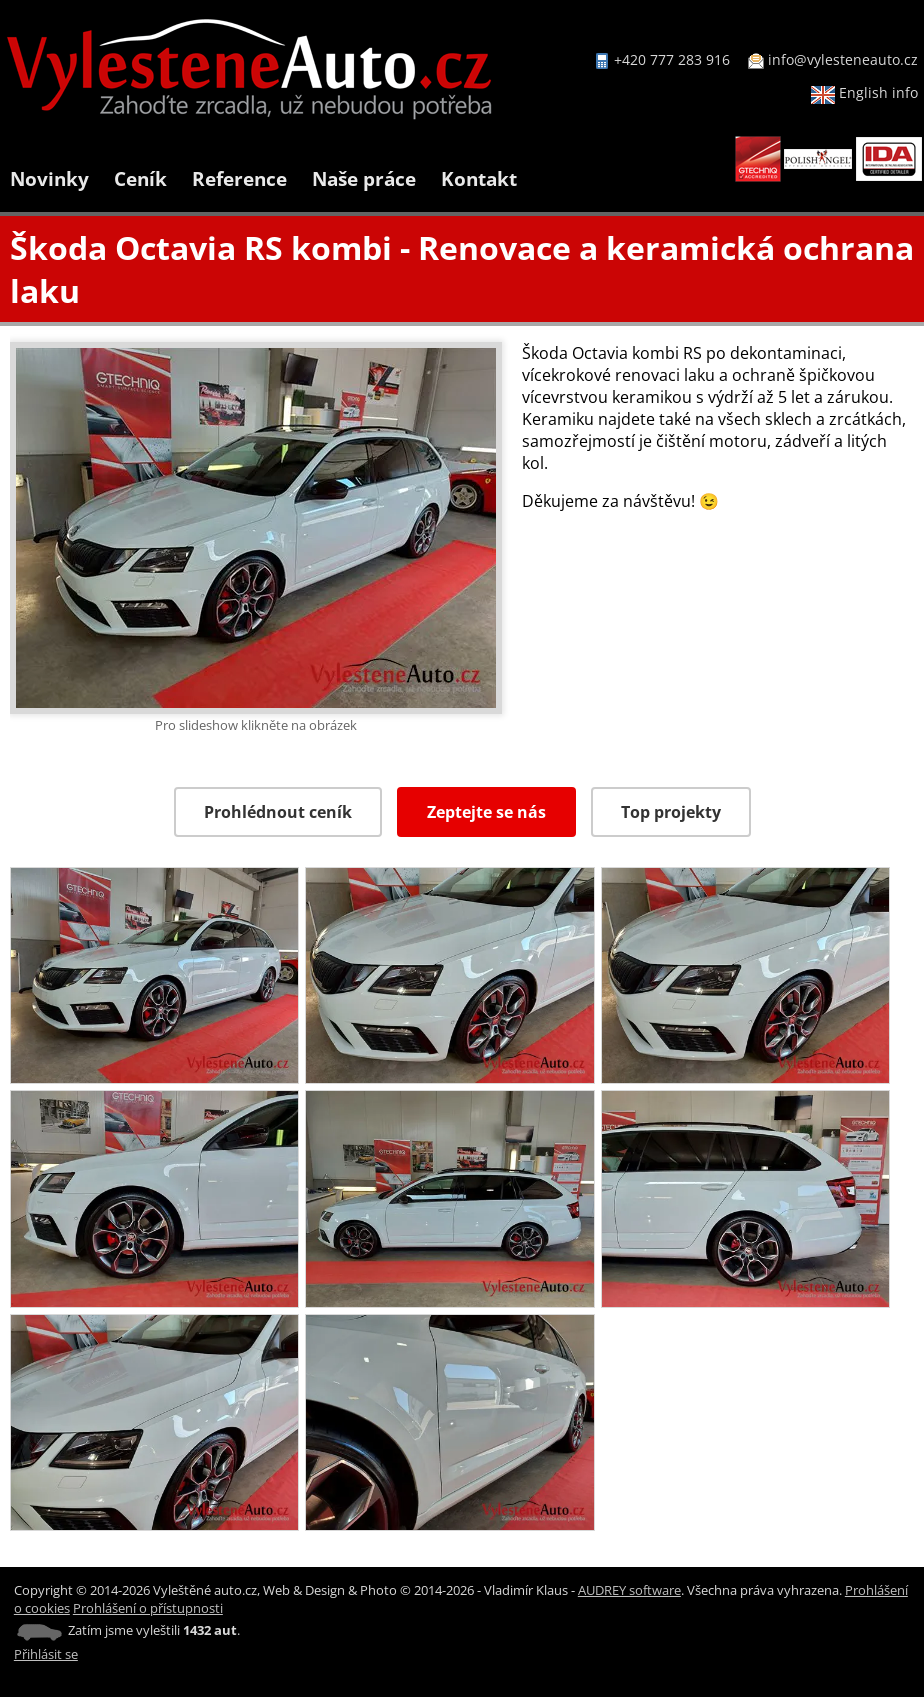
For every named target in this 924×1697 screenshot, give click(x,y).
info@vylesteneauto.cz (843, 59)
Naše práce (364, 178)
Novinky (49, 178)
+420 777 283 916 (672, 59)
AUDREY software (629, 1590)
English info (864, 92)
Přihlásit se (46, 1654)
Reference (239, 178)
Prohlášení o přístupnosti (148, 1608)
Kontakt (479, 178)
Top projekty (671, 812)
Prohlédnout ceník (278, 812)
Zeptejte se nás (486, 812)
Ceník (140, 178)
